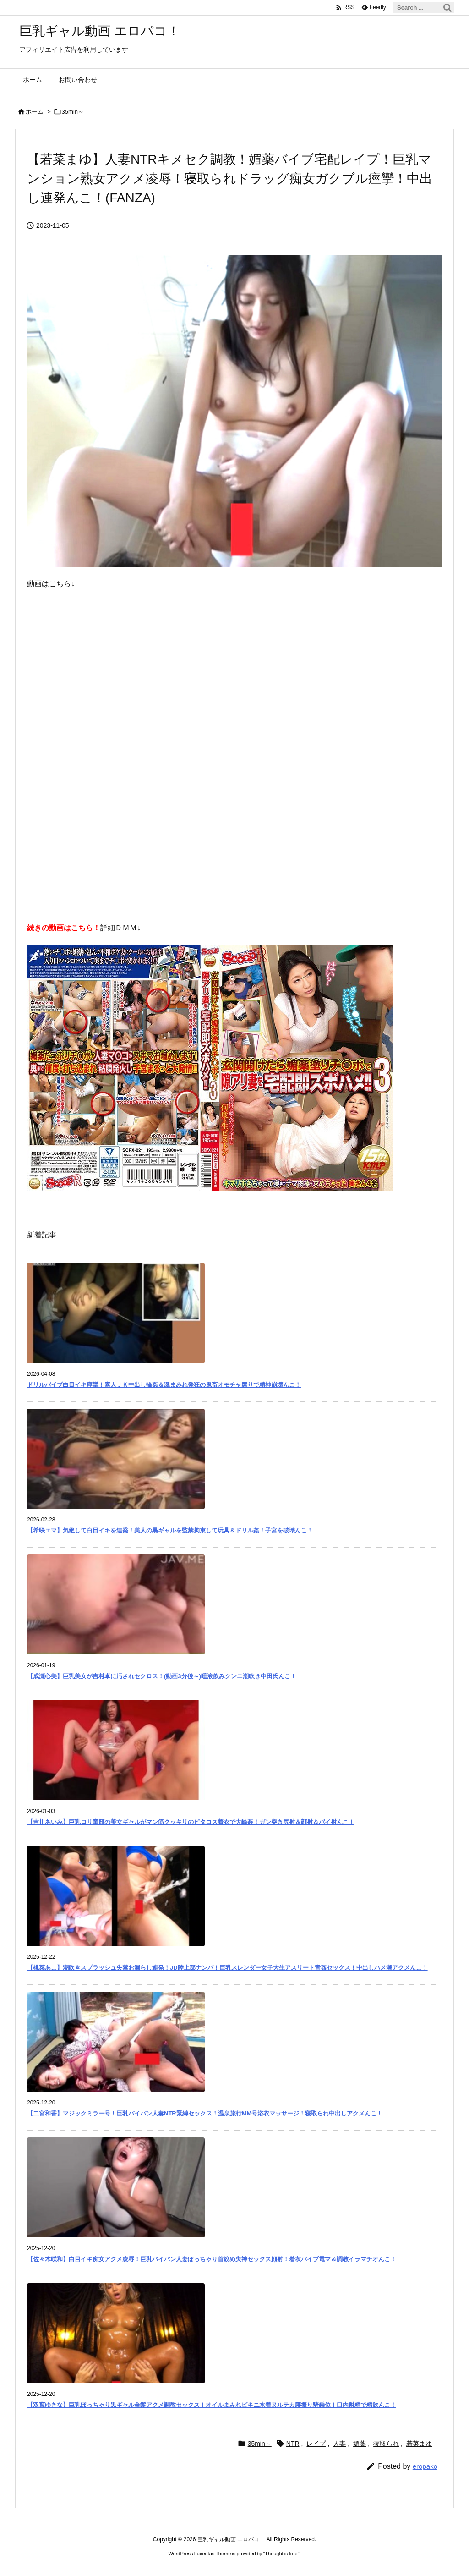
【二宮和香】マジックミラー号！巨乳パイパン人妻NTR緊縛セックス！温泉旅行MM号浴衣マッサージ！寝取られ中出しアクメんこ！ (204, 2113)
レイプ (316, 2443)
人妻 (339, 2443)
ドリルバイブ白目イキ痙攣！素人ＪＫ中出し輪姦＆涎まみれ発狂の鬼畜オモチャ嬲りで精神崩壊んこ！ (164, 1384)
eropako (425, 2466)
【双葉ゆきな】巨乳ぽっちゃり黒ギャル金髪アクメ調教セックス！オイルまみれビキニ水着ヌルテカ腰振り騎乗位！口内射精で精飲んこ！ (211, 2404)
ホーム (35, 111)
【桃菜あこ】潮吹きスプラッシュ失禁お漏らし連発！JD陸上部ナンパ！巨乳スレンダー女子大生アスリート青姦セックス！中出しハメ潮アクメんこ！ (227, 1967)
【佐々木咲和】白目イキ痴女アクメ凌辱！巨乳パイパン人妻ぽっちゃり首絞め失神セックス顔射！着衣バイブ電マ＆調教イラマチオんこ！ (211, 2259)
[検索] (447, 7)
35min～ (73, 111)
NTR (293, 2443)
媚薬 (359, 2443)
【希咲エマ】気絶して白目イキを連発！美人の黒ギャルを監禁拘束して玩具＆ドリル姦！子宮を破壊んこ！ (170, 1530)
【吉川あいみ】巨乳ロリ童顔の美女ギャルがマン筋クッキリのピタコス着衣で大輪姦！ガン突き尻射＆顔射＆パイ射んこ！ (190, 1821)
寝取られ (386, 2443)
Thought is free (281, 2553)
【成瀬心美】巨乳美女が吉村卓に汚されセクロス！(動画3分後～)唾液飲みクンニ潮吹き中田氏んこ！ (161, 1676)
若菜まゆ (419, 2443)
